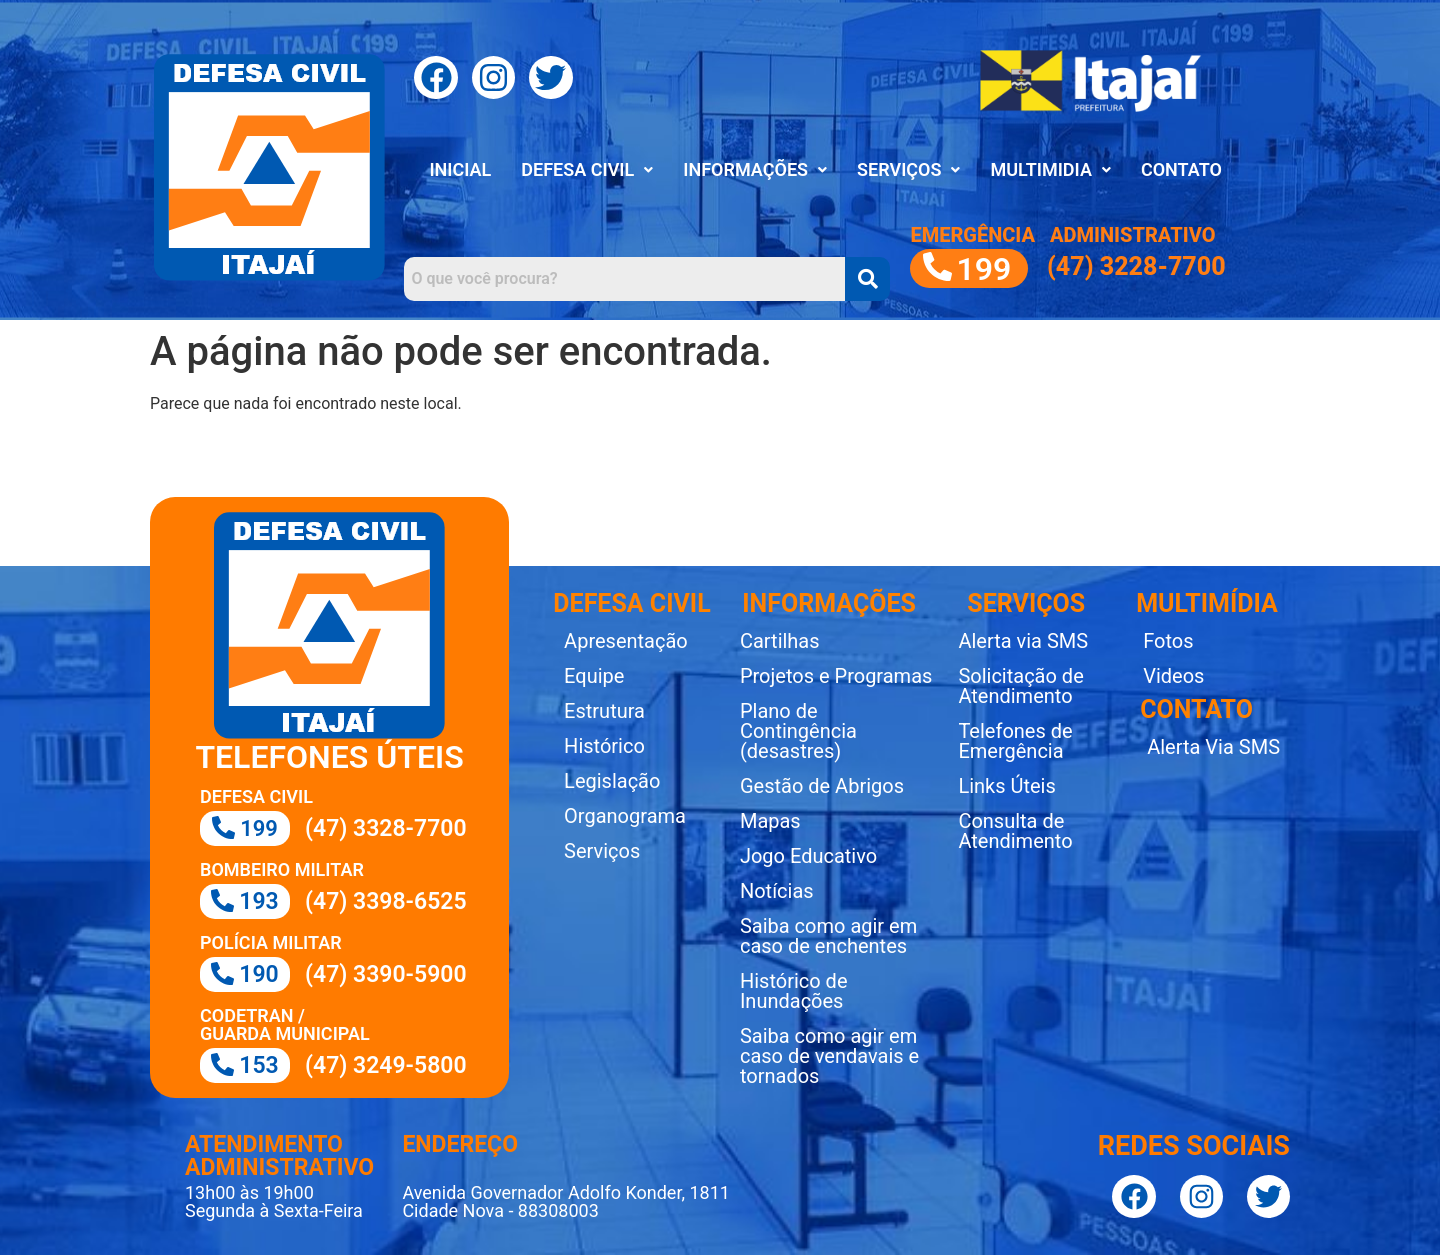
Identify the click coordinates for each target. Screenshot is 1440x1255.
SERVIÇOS (908, 169)
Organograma (625, 816)
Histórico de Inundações (794, 991)
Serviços (602, 851)
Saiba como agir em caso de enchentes (828, 936)
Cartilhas (780, 641)
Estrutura (604, 711)
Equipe (594, 676)
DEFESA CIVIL (587, 169)
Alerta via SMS (1023, 641)
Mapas (770, 821)
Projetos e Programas (836, 676)
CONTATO (1181, 169)
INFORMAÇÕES (755, 169)
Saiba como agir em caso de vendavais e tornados (829, 1056)
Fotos (1168, 641)
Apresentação (626, 641)
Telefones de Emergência (1015, 741)
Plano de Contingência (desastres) (798, 731)
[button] (587, 170)
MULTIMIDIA (1050, 169)
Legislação (612, 781)
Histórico (604, 746)
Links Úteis (1006, 786)
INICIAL (460, 169)
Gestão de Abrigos (822, 786)
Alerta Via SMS (1213, 747)
